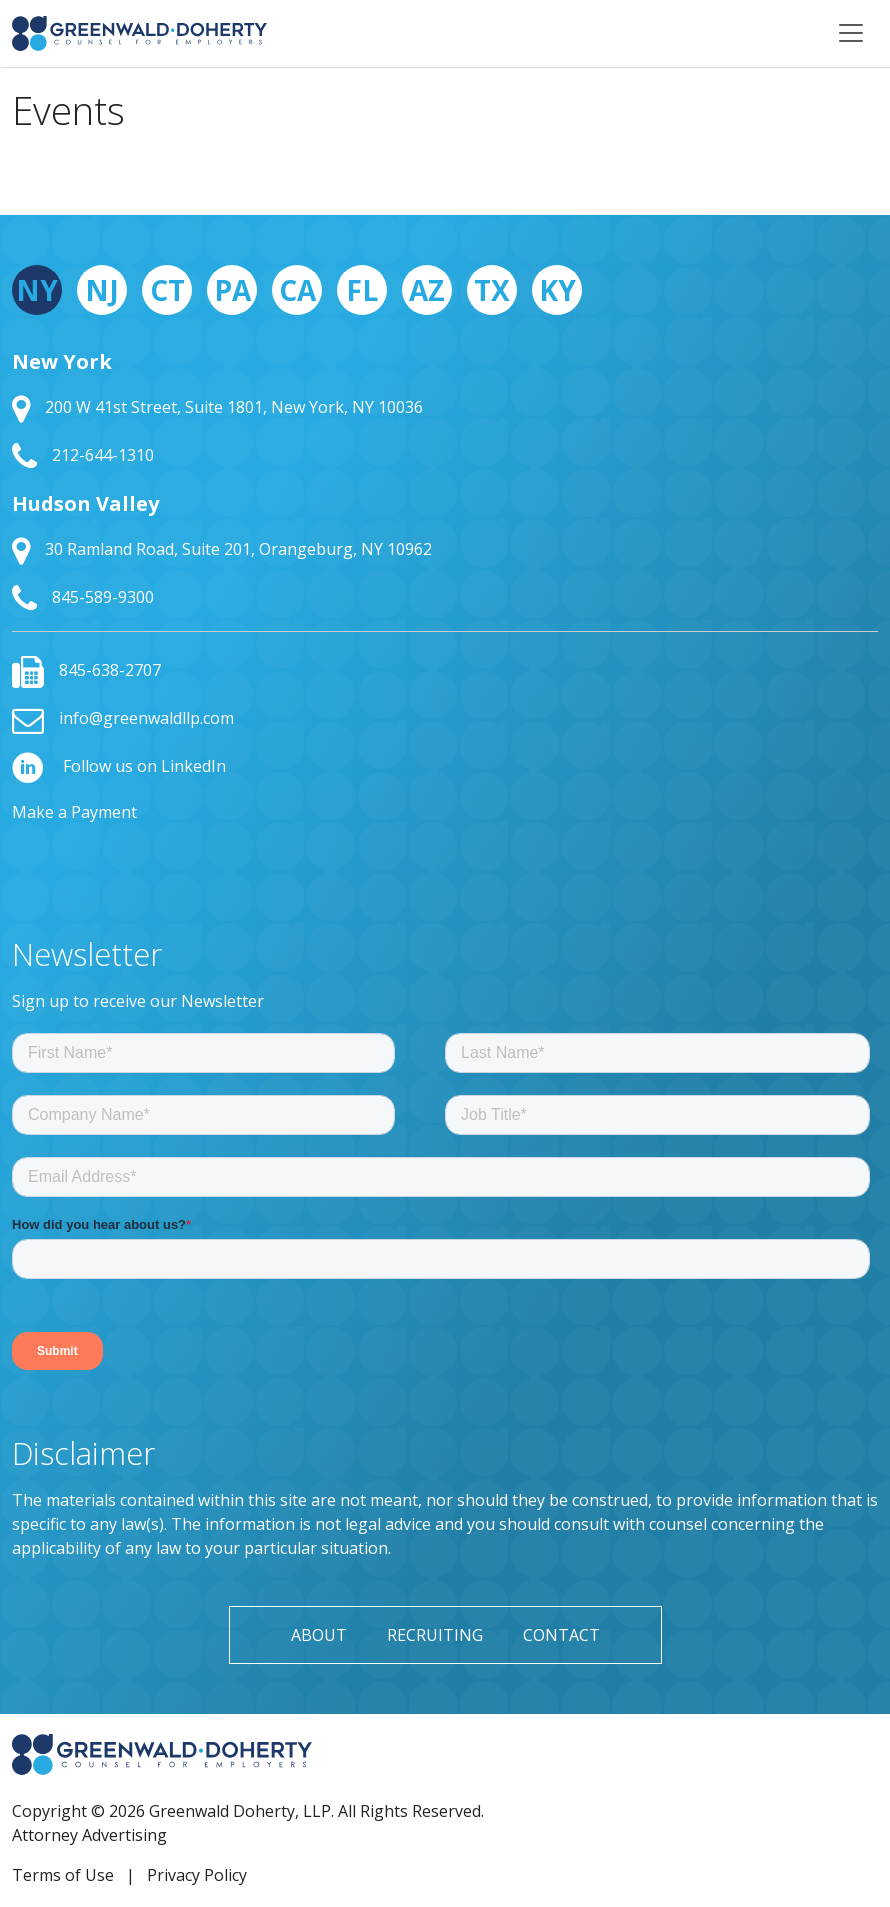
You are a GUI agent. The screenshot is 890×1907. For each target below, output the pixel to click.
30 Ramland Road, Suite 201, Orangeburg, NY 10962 (222, 549)
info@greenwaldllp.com (123, 718)
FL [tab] (362, 290)
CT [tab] (167, 290)
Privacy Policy (197, 1875)
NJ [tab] (102, 290)
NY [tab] (37, 290)
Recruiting (435, 1635)
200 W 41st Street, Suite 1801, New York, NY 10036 (217, 407)
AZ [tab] (427, 290)
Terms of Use (63, 1875)
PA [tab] (232, 290)
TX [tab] (492, 290)
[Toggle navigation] (851, 33)
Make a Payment (74, 812)
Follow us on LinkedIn (119, 766)
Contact (561, 1635)
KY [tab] (557, 290)
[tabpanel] (445, 481)
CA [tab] (297, 290)
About (319, 1635)
